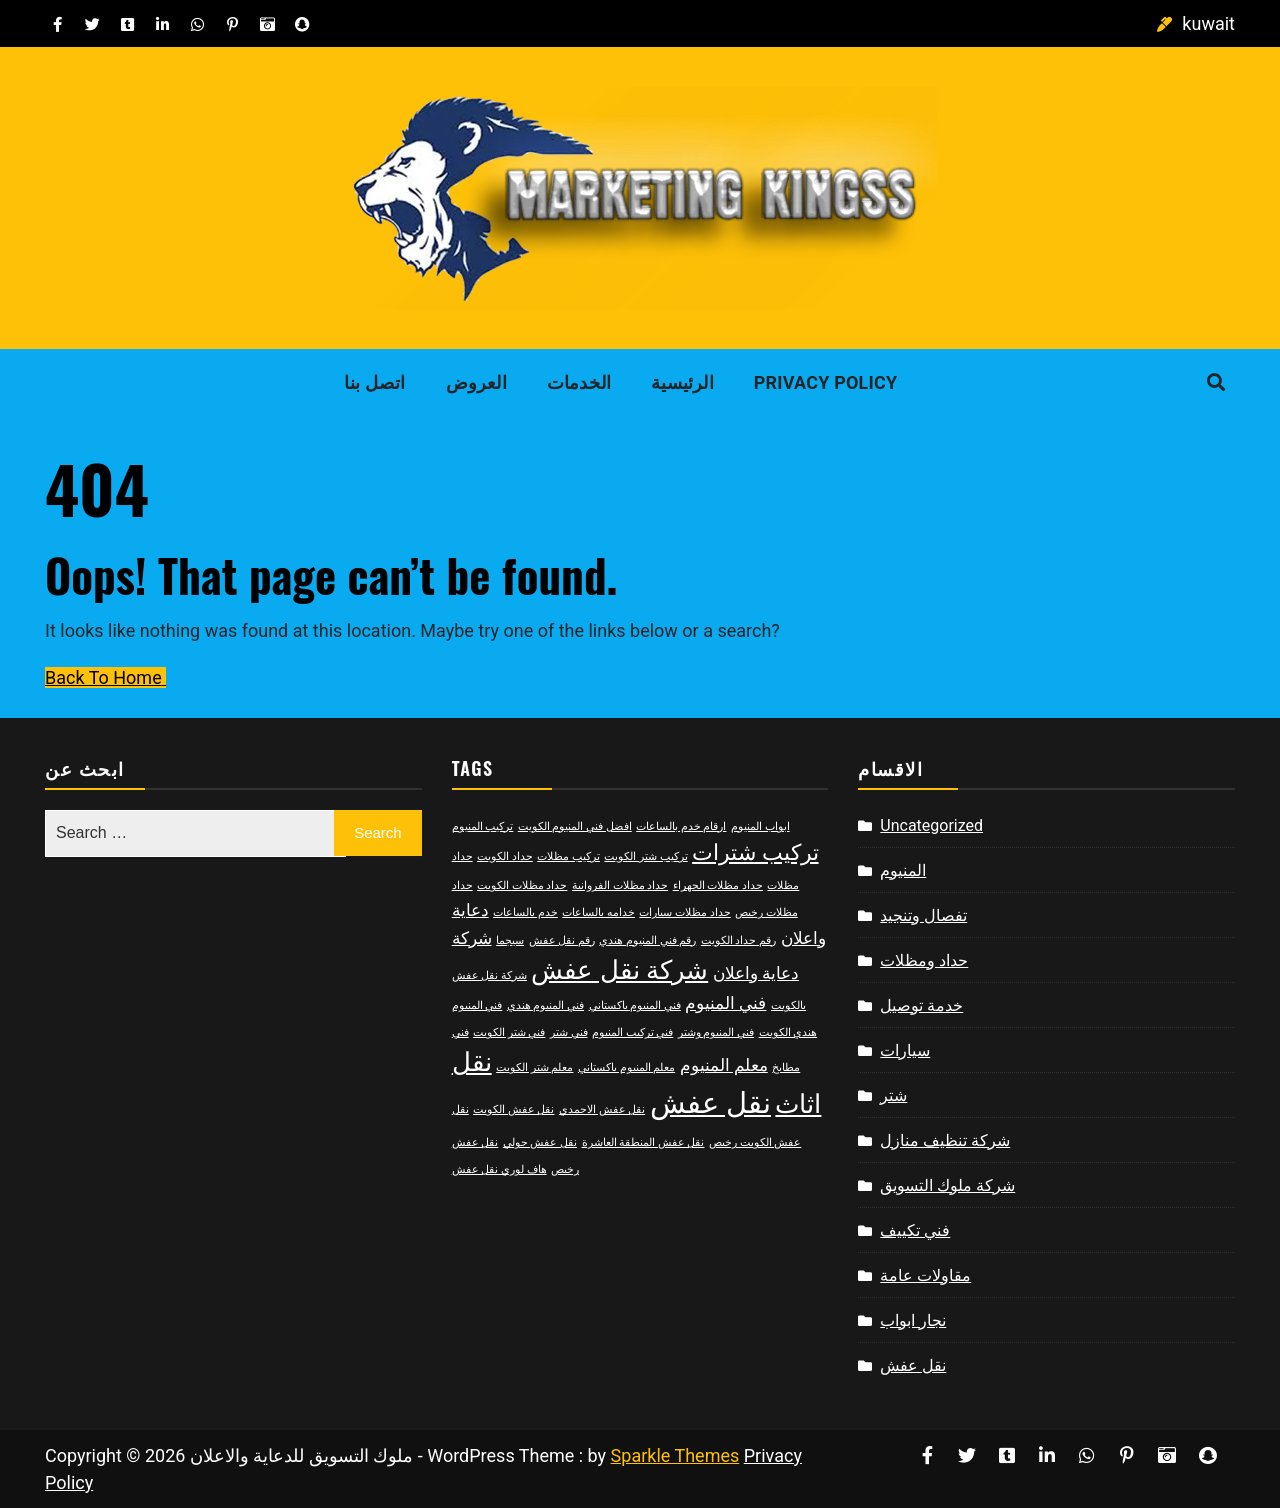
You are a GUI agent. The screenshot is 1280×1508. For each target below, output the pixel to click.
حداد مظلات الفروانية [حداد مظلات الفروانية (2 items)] (620, 885)
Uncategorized (931, 825)
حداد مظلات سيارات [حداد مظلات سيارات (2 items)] (684, 912)
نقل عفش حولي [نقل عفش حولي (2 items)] (540, 1142)
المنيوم (903, 870)
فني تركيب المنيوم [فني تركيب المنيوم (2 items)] (632, 1032)
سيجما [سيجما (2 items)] (510, 940)
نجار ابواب (913, 1320)
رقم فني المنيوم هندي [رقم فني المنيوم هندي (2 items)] (647, 940)
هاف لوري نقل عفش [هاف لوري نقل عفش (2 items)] (499, 1169)
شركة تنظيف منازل (945, 1140)
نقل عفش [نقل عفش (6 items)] (710, 1103)
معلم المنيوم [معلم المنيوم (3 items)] (724, 1065)
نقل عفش (913, 1365)
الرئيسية (682, 382)
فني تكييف (915, 1230)
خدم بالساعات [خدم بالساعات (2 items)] (525, 912)
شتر (893, 1095)
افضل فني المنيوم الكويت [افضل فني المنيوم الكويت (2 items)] (575, 826)
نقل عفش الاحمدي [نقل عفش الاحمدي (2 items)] (602, 1109)
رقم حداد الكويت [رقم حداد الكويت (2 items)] (738, 940)
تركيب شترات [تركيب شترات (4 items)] (755, 852)
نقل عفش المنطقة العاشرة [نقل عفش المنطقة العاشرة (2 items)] (643, 1142)
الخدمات (579, 382)
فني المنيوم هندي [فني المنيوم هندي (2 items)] (545, 1005)
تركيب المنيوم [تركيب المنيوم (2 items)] (483, 826)
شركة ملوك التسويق (947, 1185)
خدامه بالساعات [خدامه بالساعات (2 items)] (598, 912)
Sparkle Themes (675, 1455)
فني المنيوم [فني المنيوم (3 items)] (725, 1003)
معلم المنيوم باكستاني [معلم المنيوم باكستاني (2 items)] (626, 1067)
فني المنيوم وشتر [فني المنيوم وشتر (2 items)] (716, 1032)
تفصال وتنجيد (923, 915)
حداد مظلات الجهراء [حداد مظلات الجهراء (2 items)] (718, 885)
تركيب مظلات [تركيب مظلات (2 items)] (568, 856)
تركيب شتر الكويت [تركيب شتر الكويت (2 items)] (645, 856)
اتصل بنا (374, 382)
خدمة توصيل (921, 1005)
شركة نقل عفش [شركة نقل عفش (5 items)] (619, 970)
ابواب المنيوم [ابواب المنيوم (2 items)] (760, 826)
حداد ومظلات (924, 960)
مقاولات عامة (925, 1275)
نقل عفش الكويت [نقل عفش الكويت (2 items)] (513, 1109)
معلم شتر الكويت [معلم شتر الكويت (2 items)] (534, 1067)
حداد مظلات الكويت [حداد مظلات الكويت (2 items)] (522, 885)
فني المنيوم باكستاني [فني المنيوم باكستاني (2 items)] (635, 1005)
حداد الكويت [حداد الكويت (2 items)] (505, 856)
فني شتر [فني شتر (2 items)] (569, 1032)
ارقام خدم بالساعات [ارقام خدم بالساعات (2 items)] (681, 826)
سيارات (905, 1050)
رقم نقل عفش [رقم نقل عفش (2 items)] (562, 940)
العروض (476, 382)
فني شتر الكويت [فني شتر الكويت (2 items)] (509, 1032)
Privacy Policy (826, 382)
